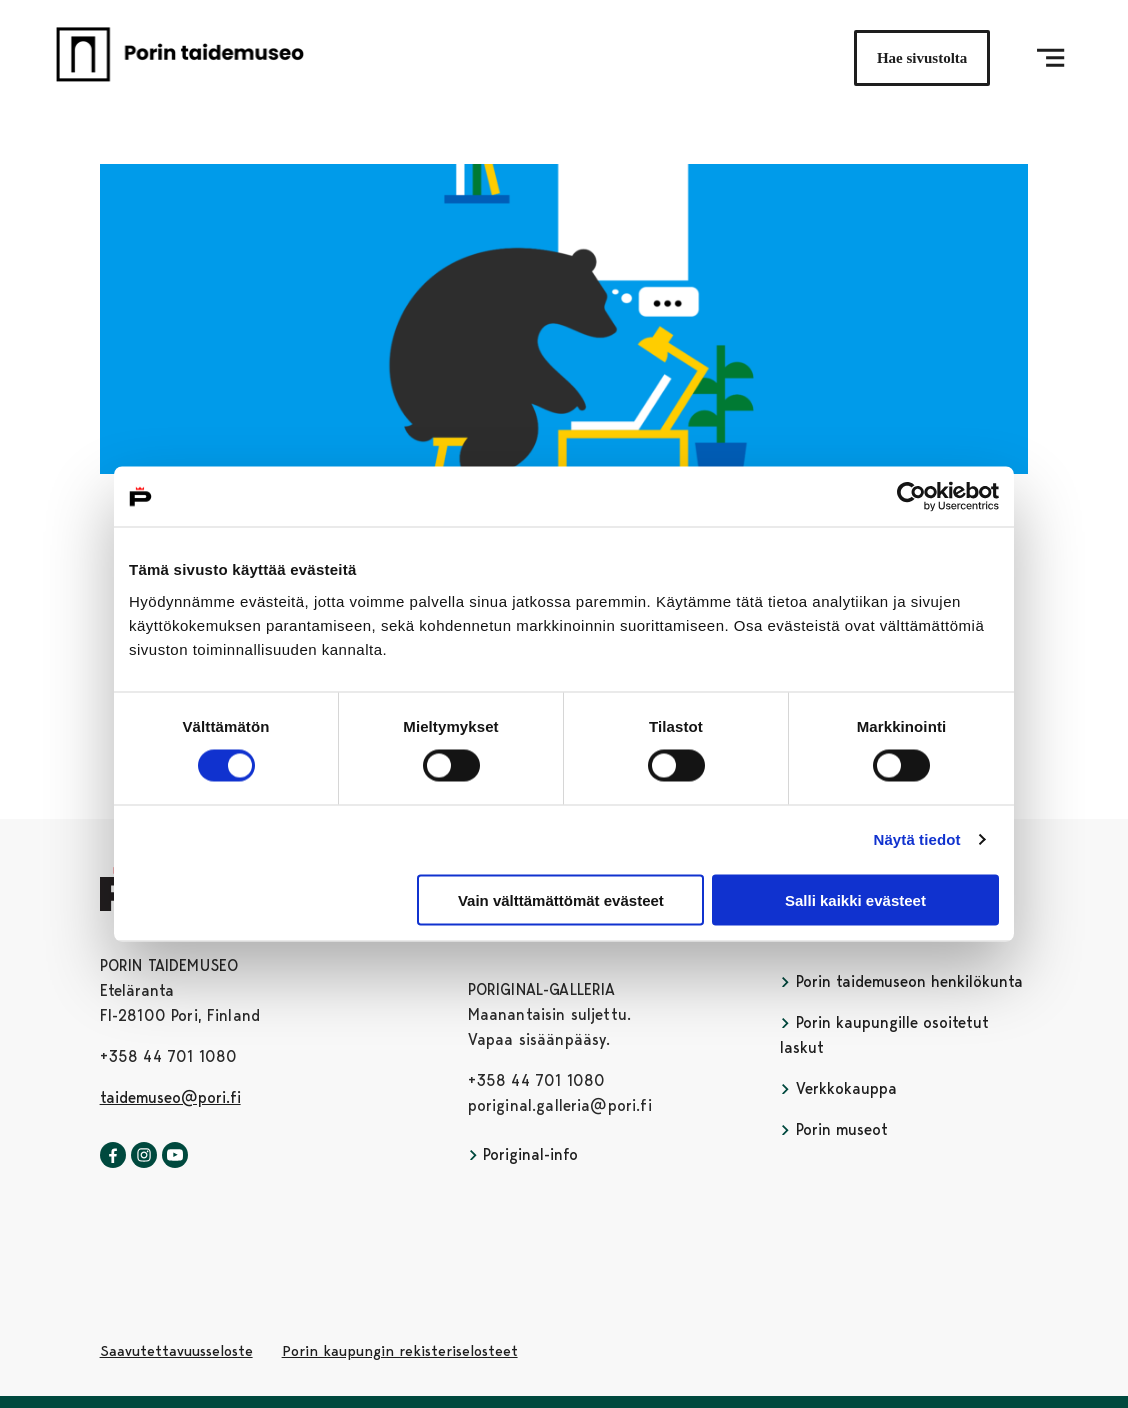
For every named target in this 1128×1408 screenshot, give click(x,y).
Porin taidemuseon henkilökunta (901, 981)
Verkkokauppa (838, 1088)
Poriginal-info (523, 1154)
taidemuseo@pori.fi (170, 1097)
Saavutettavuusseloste (176, 1351)
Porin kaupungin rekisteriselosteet (400, 1351)
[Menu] (1050, 58)
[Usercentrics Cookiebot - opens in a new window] (911, 497)
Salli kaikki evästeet (855, 899)
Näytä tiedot (917, 839)
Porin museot (834, 1129)
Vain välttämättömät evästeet (561, 899)
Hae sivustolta (922, 58)
